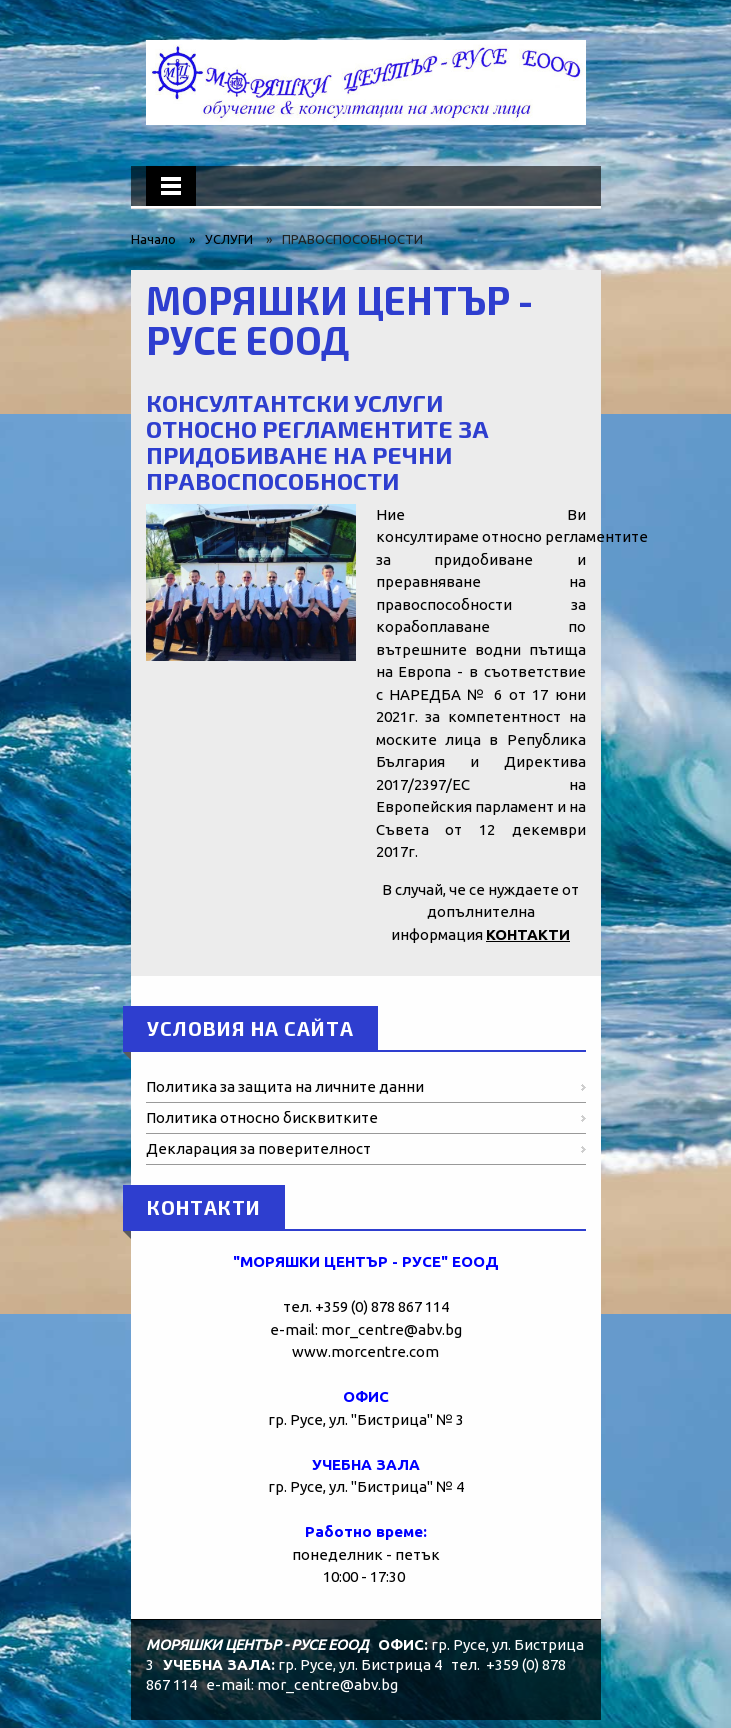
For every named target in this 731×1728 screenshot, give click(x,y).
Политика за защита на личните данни (285, 1086)
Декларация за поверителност (258, 1148)
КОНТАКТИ (528, 934)
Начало (153, 239)
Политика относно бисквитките (262, 1117)
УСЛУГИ (229, 239)
